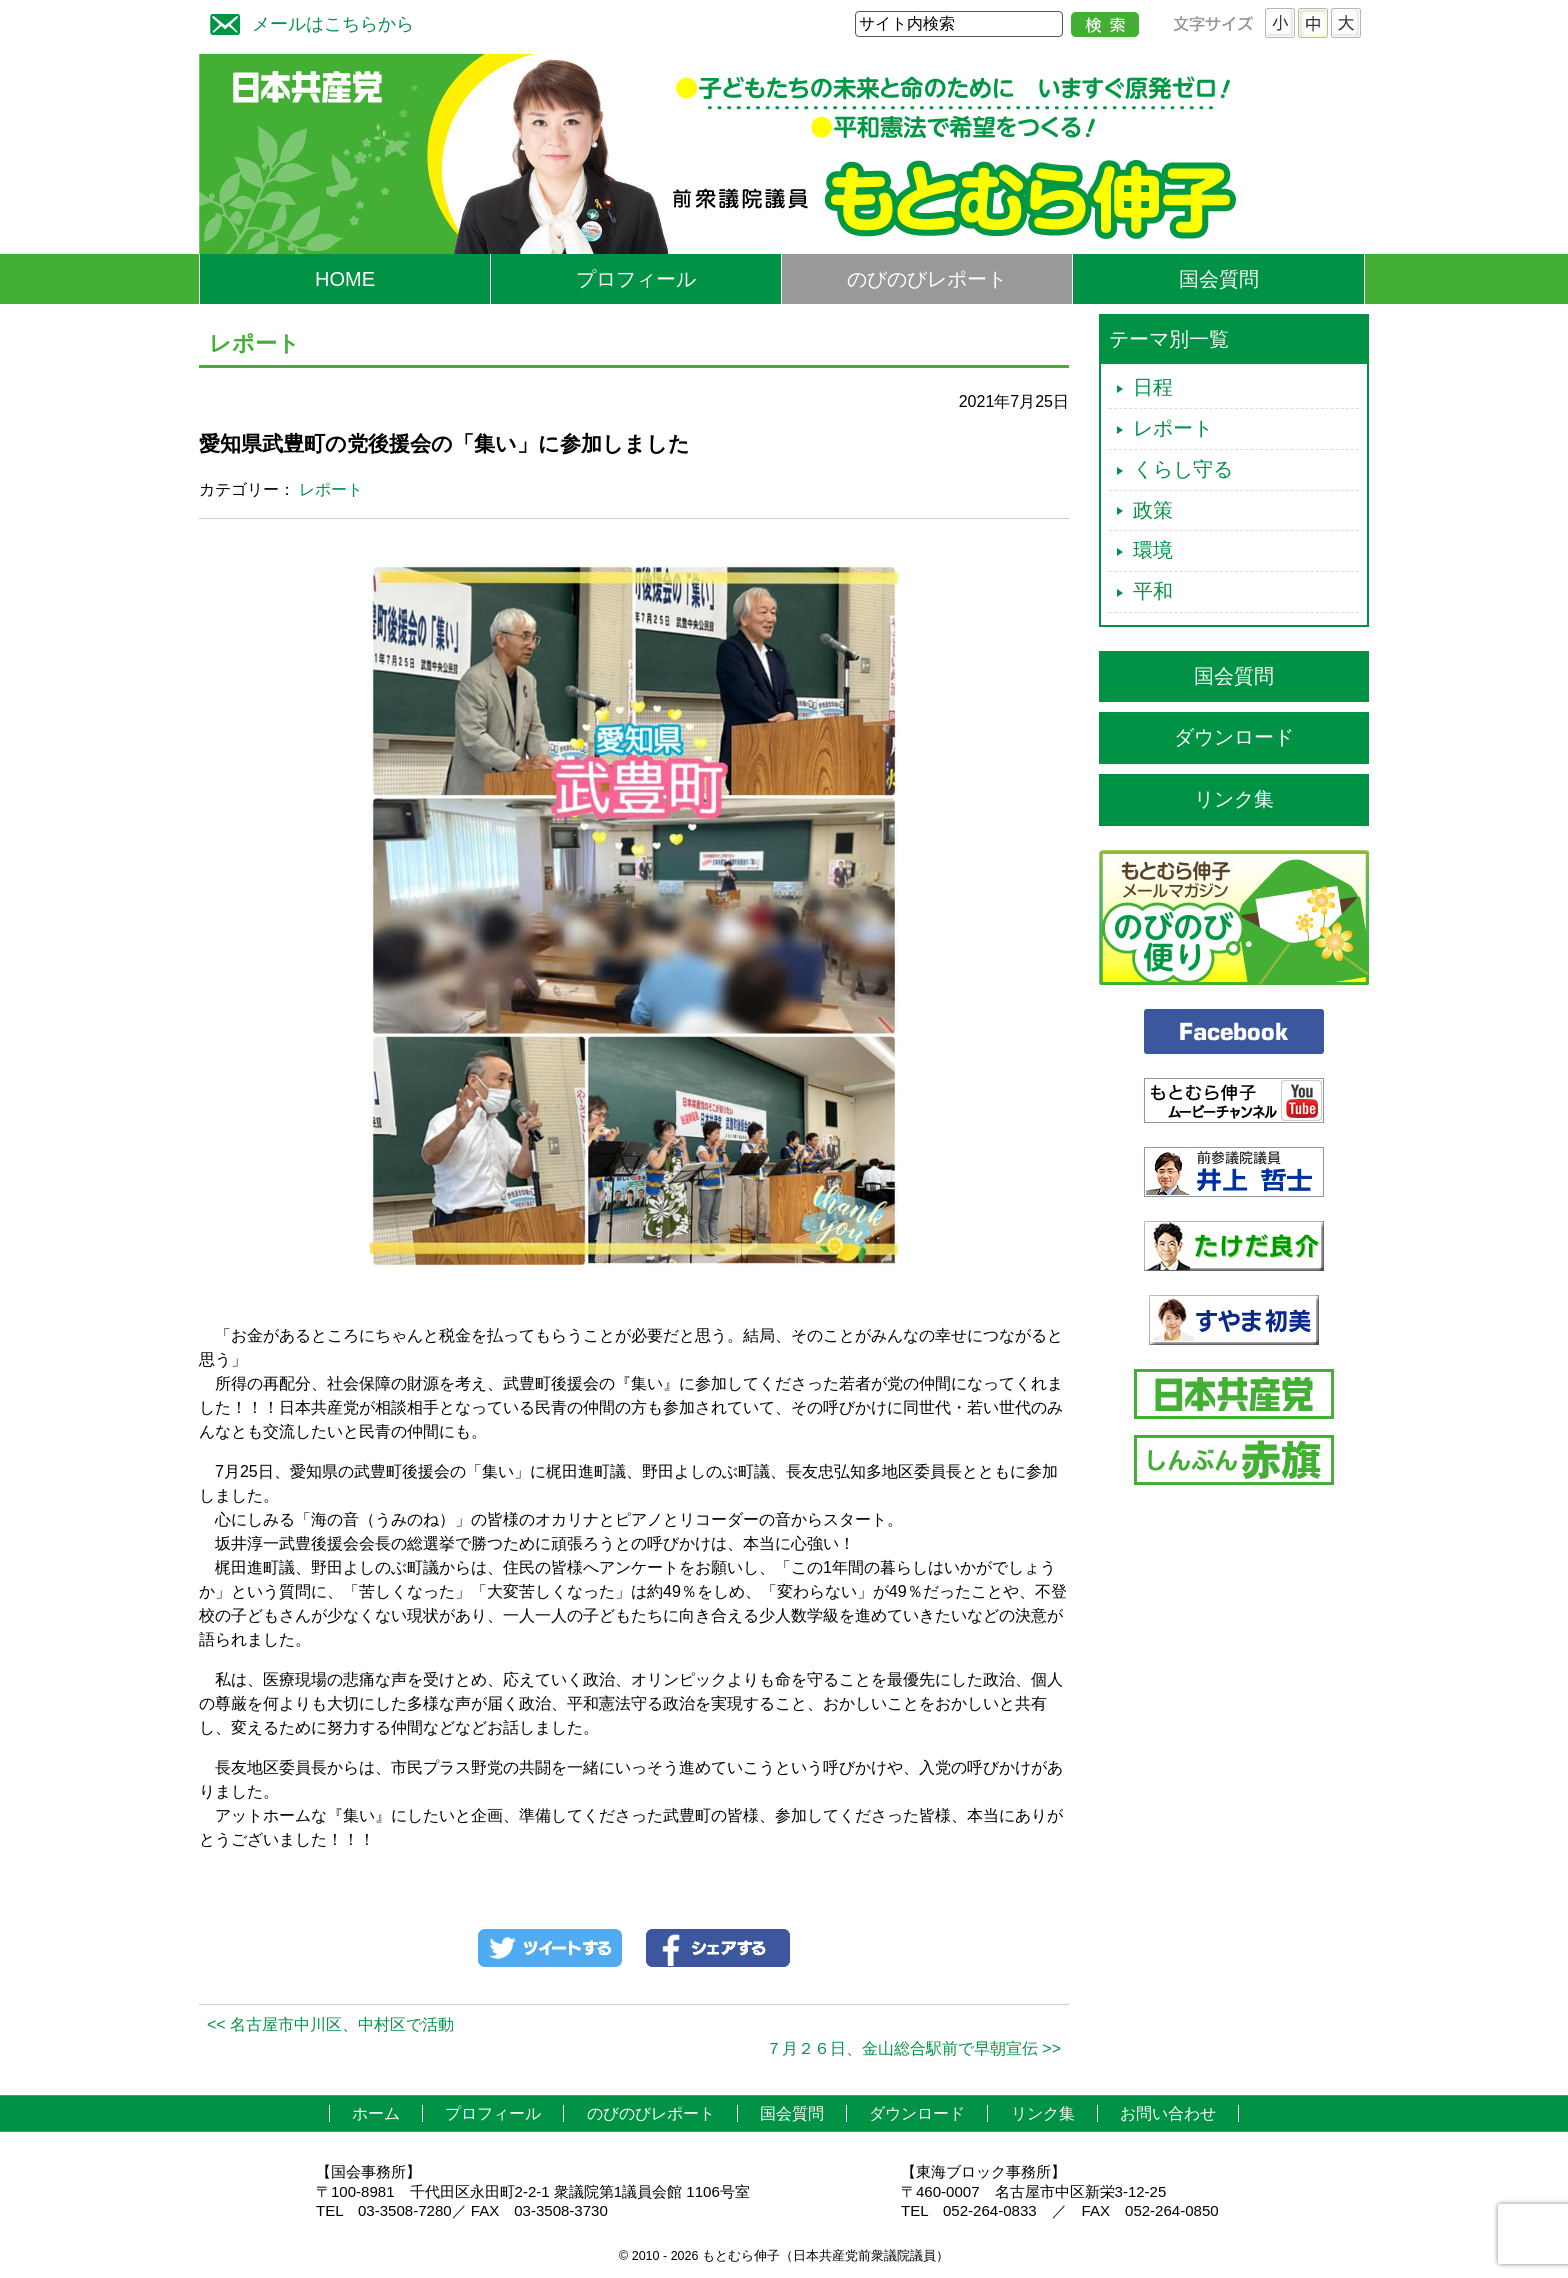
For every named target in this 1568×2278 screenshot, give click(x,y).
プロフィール (636, 279)
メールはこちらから (307, 21)
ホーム (376, 2113)
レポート (331, 489)
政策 (1153, 510)
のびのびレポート (927, 279)
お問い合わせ (1168, 2113)
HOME (345, 279)
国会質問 (1219, 279)
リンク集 (1234, 799)
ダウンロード (1234, 737)
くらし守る (1183, 469)
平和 (1153, 591)
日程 (1153, 387)
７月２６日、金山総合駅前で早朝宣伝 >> (913, 2048)
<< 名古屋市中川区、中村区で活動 (330, 2024)
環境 (1153, 550)
